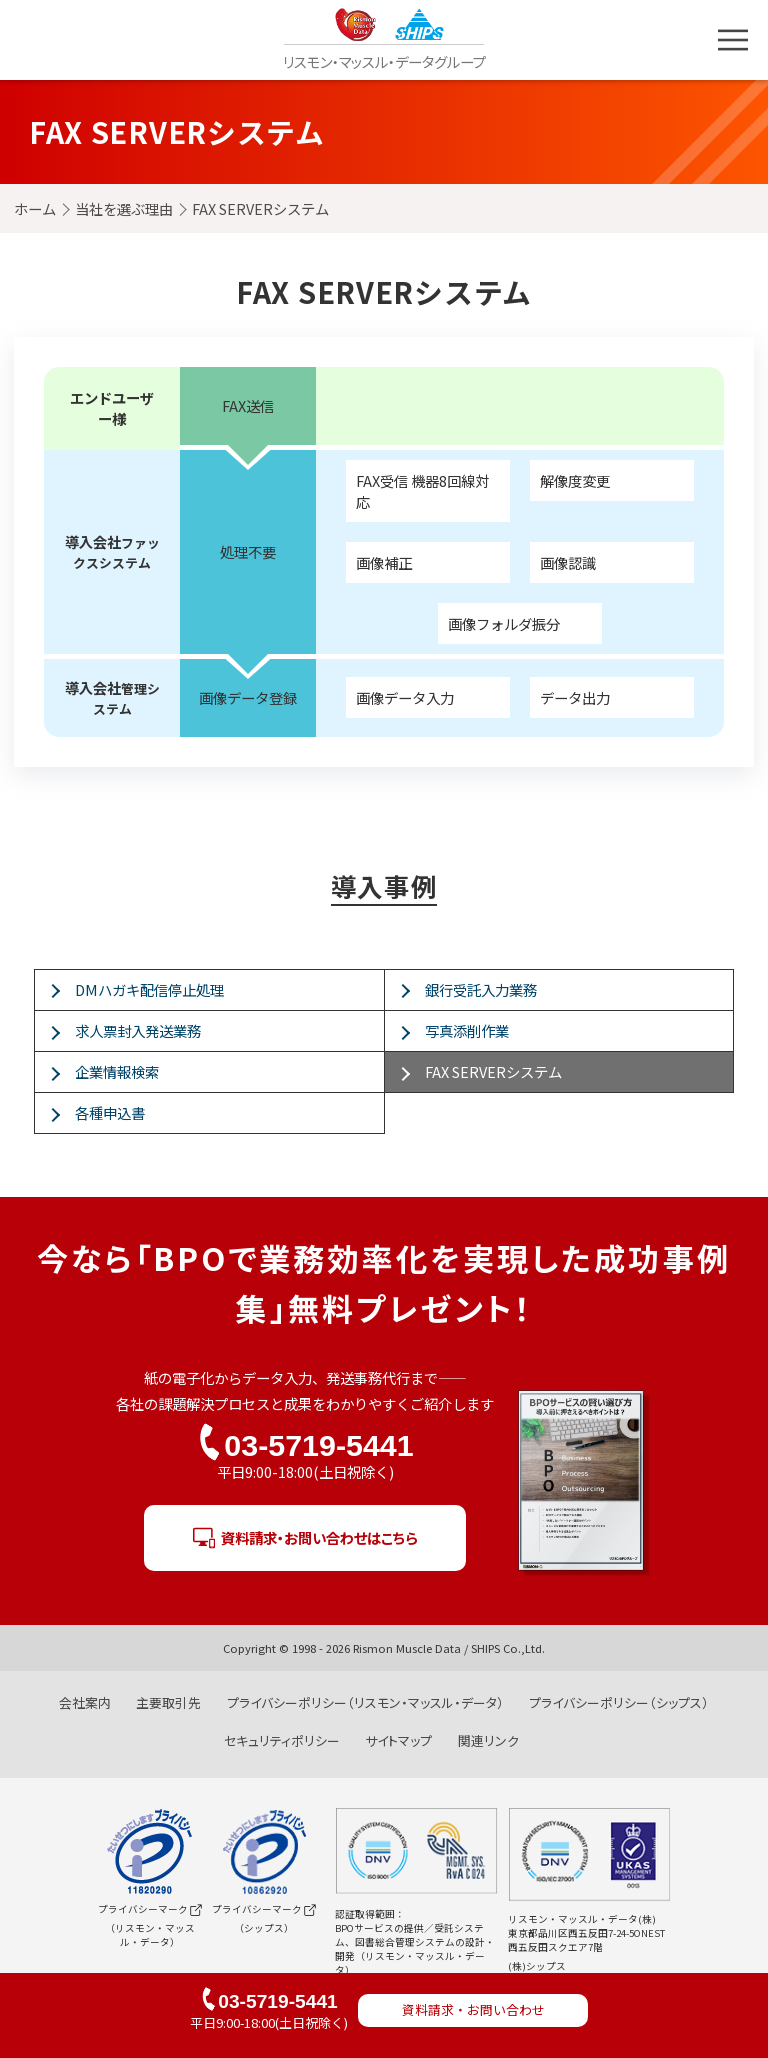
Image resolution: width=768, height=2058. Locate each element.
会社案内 (85, 1702)
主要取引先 (168, 1702)
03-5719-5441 (318, 1445)
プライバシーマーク (146, 1861)
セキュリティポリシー (282, 1740)
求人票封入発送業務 (138, 1030)
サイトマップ (398, 1740)
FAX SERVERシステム (493, 1071)
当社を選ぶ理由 (124, 208)
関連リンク (488, 1740)
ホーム (35, 208)
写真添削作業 (467, 1030)
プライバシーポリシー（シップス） (619, 1702)
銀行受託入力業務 (481, 989)
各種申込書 (110, 1112)
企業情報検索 (117, 1071)
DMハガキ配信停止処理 (149, 989)
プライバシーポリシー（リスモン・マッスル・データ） (365, 1702)
